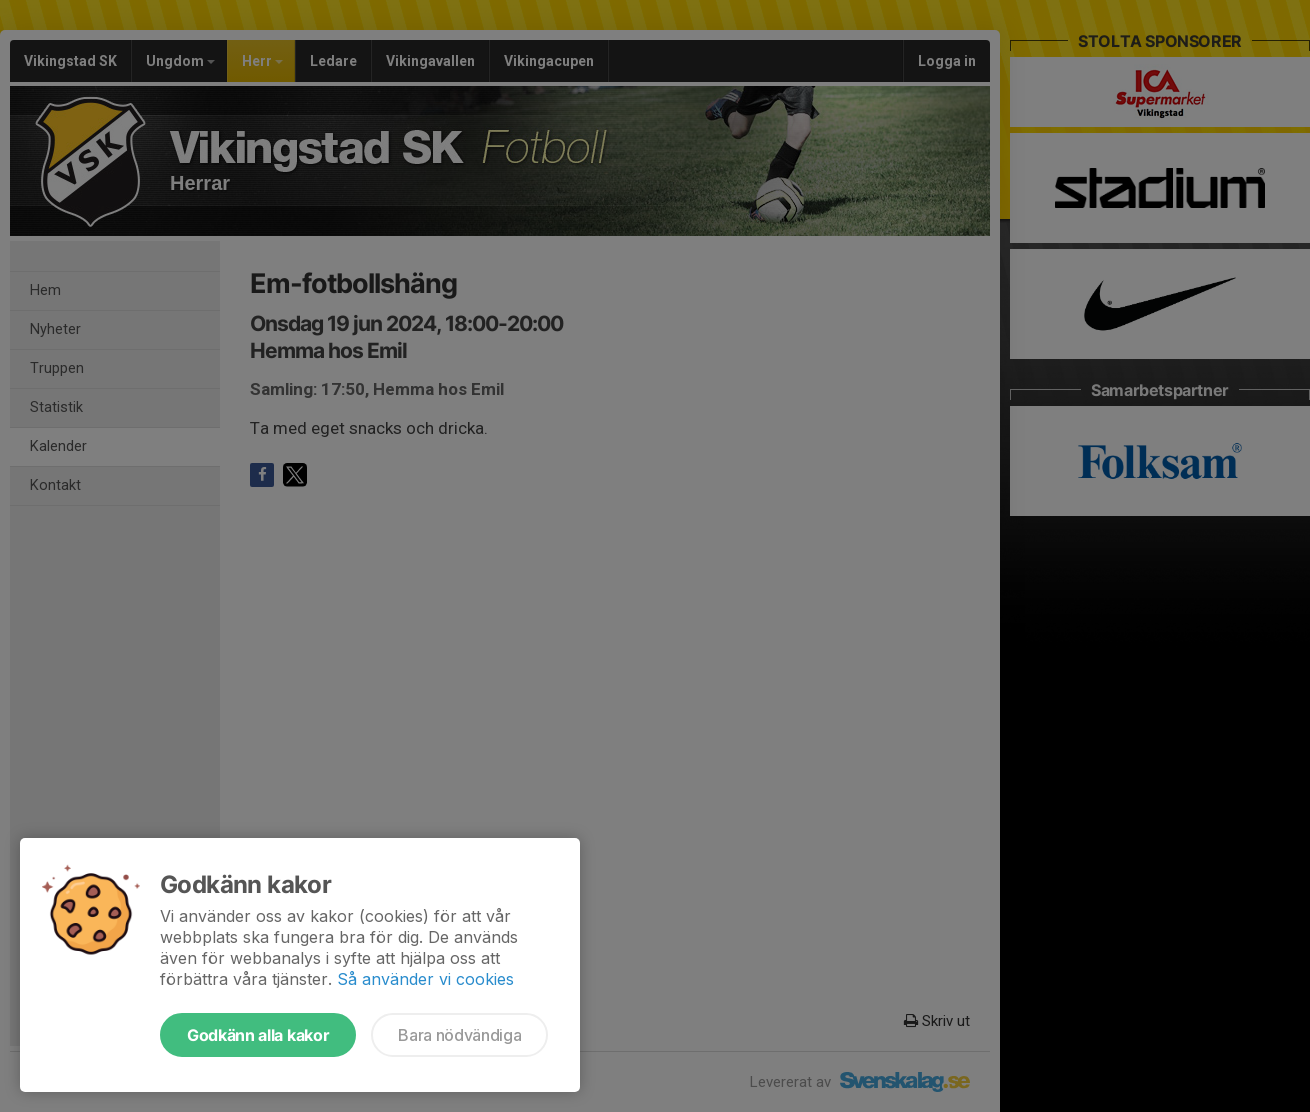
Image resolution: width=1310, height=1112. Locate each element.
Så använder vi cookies (425, 979)
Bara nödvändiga (459, 1035)
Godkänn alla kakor (258, 1035)
